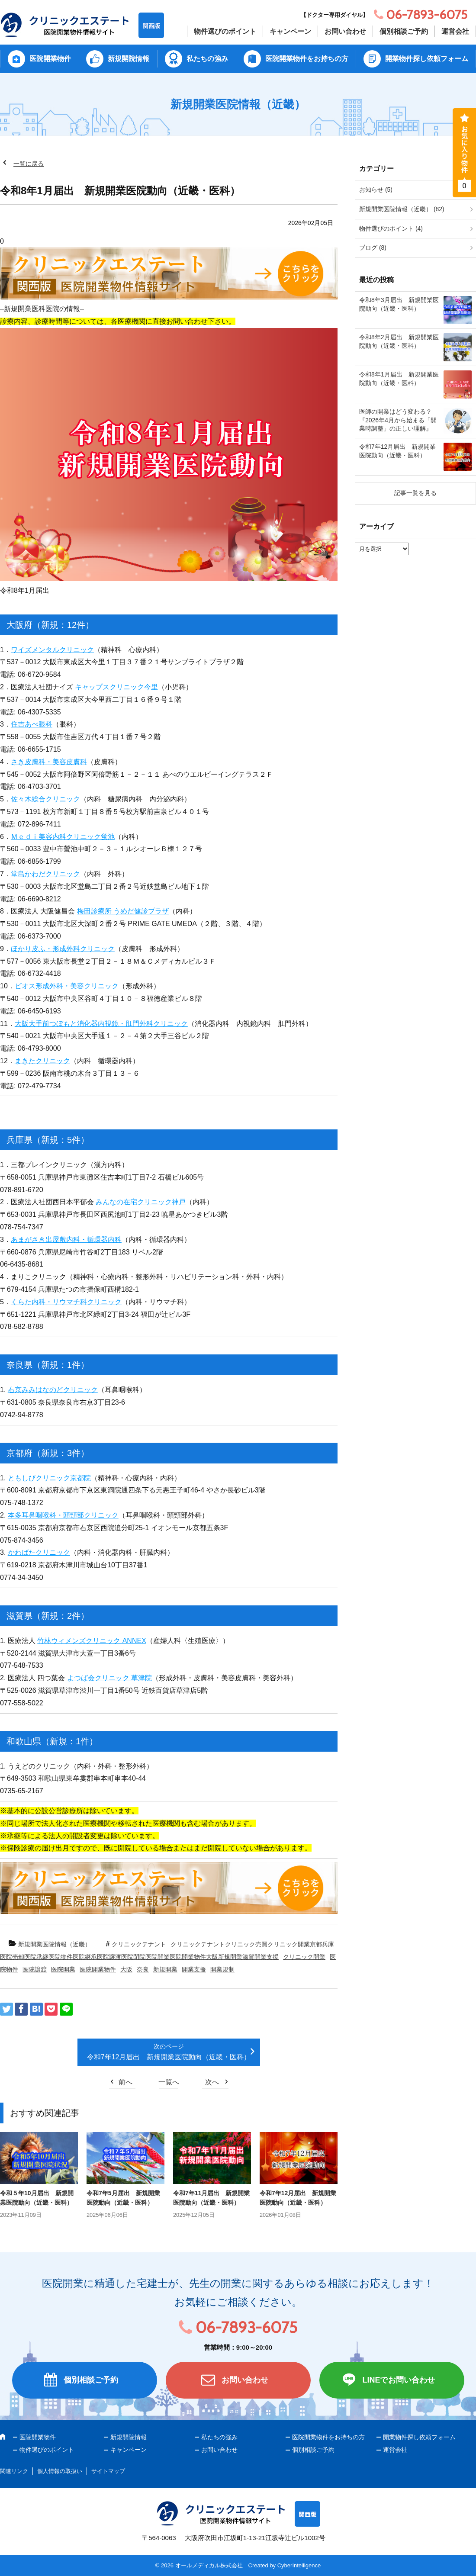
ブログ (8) (372, 247)
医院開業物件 (50, 58)
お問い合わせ (345, 31)
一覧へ (168, 2082)
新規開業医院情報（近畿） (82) (401, 209)
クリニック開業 (304, 1956)
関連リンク (14, 2471)
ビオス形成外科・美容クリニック (67, 986)
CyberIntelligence (299, 2565)
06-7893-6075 (246, 2327)
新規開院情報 (128, 58)
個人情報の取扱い (59, 2471)
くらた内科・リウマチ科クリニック (66, 1302)
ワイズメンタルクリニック (52, 649)
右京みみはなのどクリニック (53, 1389)
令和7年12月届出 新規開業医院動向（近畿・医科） (169, 2057)
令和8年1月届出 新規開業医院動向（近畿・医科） (399, 378)
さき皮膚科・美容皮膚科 (49, 761)
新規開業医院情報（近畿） (54, 1944)
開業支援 (194, 1969)
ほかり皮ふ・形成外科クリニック (63, 948)
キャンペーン (290, 31)
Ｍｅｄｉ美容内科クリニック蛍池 (63, 836)
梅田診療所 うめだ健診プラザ (123, 911)
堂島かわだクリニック (45, 874)
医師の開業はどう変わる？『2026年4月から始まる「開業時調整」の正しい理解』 (398, 420)
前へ (125, 2082)
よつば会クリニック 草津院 (109, 1678)
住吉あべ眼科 (31, 724)
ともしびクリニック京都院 (49, 1478)
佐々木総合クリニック (45, 799)
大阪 (126, 1969)
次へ (212, 2082)
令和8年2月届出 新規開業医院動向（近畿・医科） (399, 341)
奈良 (143, 1969)
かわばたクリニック (39, 1552)
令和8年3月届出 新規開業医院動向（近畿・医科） (399, 304)
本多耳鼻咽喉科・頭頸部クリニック (63, 1515)
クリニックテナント (139, 1944)
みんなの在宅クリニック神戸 (141, 1202)
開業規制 (222, 1969)
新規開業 (165, 1969)
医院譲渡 (35, 1969)
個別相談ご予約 (404, 31)
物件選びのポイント (225, 31)
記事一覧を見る (415, 492)
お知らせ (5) (375, 189)
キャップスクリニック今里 (116, 687)
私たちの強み (207, 58)
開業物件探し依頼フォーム (426, 58)
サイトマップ (108, 2471)
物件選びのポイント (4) (391, 228)
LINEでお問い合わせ (398, 2380)
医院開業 (63, 1969)
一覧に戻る (28, 163)
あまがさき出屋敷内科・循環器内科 (66, 1239)
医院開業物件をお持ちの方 (306, 58)
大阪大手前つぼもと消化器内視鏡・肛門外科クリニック (101, 1023)
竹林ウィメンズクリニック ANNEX (91, 1640)
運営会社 (455, 31)
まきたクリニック (42, 1060)
